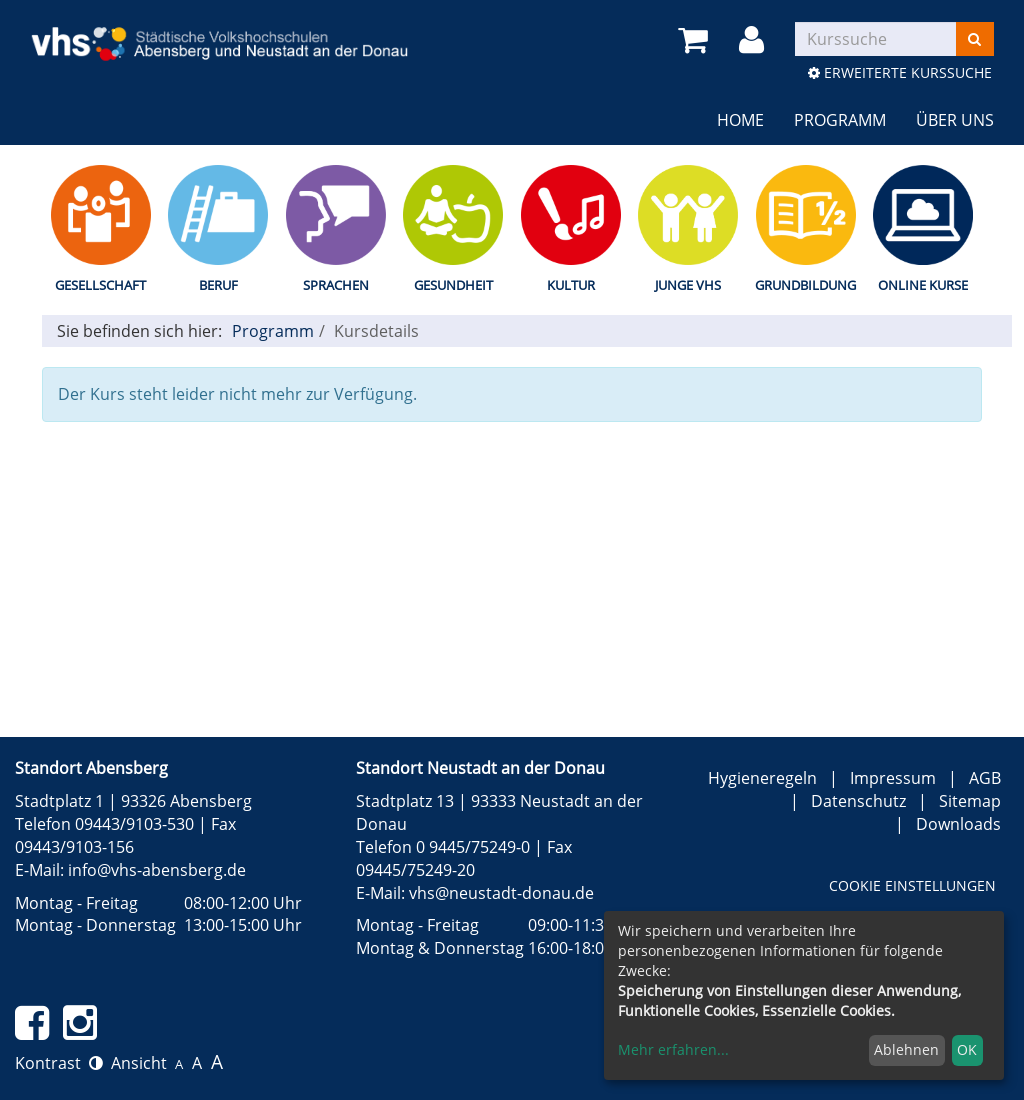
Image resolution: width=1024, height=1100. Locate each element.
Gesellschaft (100, 285)
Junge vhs (688, 285)
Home (740, 120)
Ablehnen (906, 1049)
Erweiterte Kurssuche (900, 72)
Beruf (218, 285)
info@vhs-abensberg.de (157, 870)
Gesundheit (453, 285)
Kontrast (59, 1063)
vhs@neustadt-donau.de (501, 893)
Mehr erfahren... (673, 1049)
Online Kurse (923, 285)
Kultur (571, 285)
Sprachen (336, 285)
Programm (840, 120)
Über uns (955, 120)
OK (967, 1049)
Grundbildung (805, 285)
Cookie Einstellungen (912, 885)
